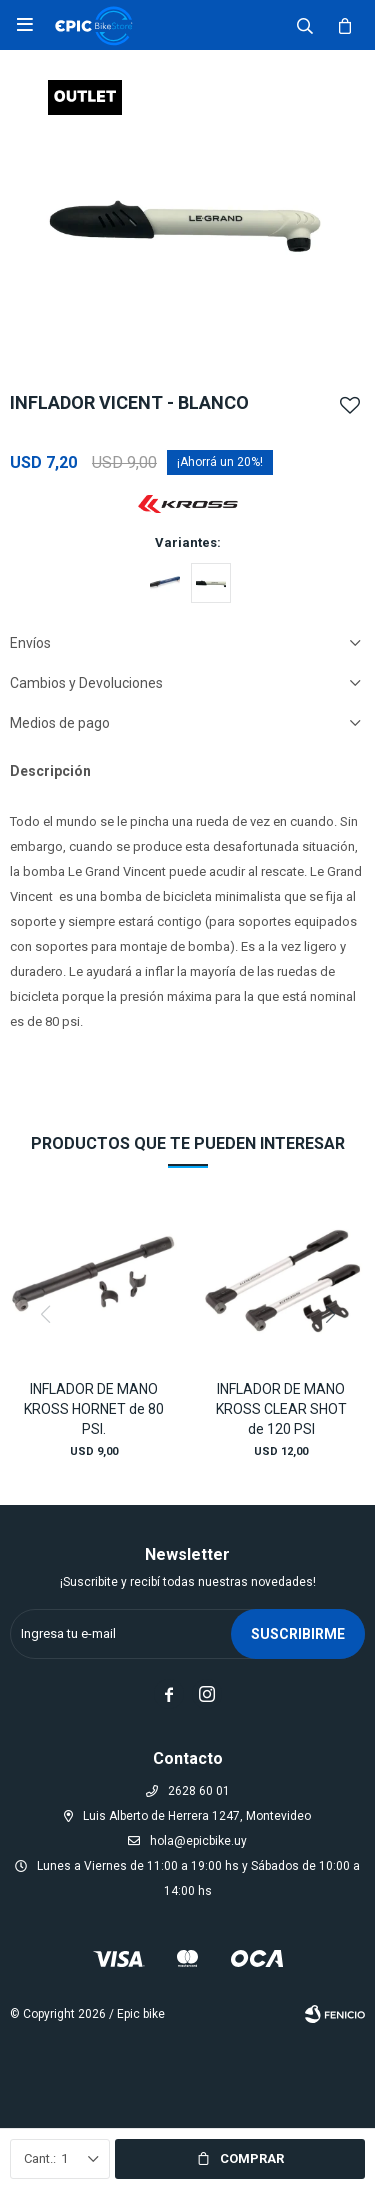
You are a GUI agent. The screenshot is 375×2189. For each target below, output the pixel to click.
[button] (330, 1314)
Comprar (252, 2158)
